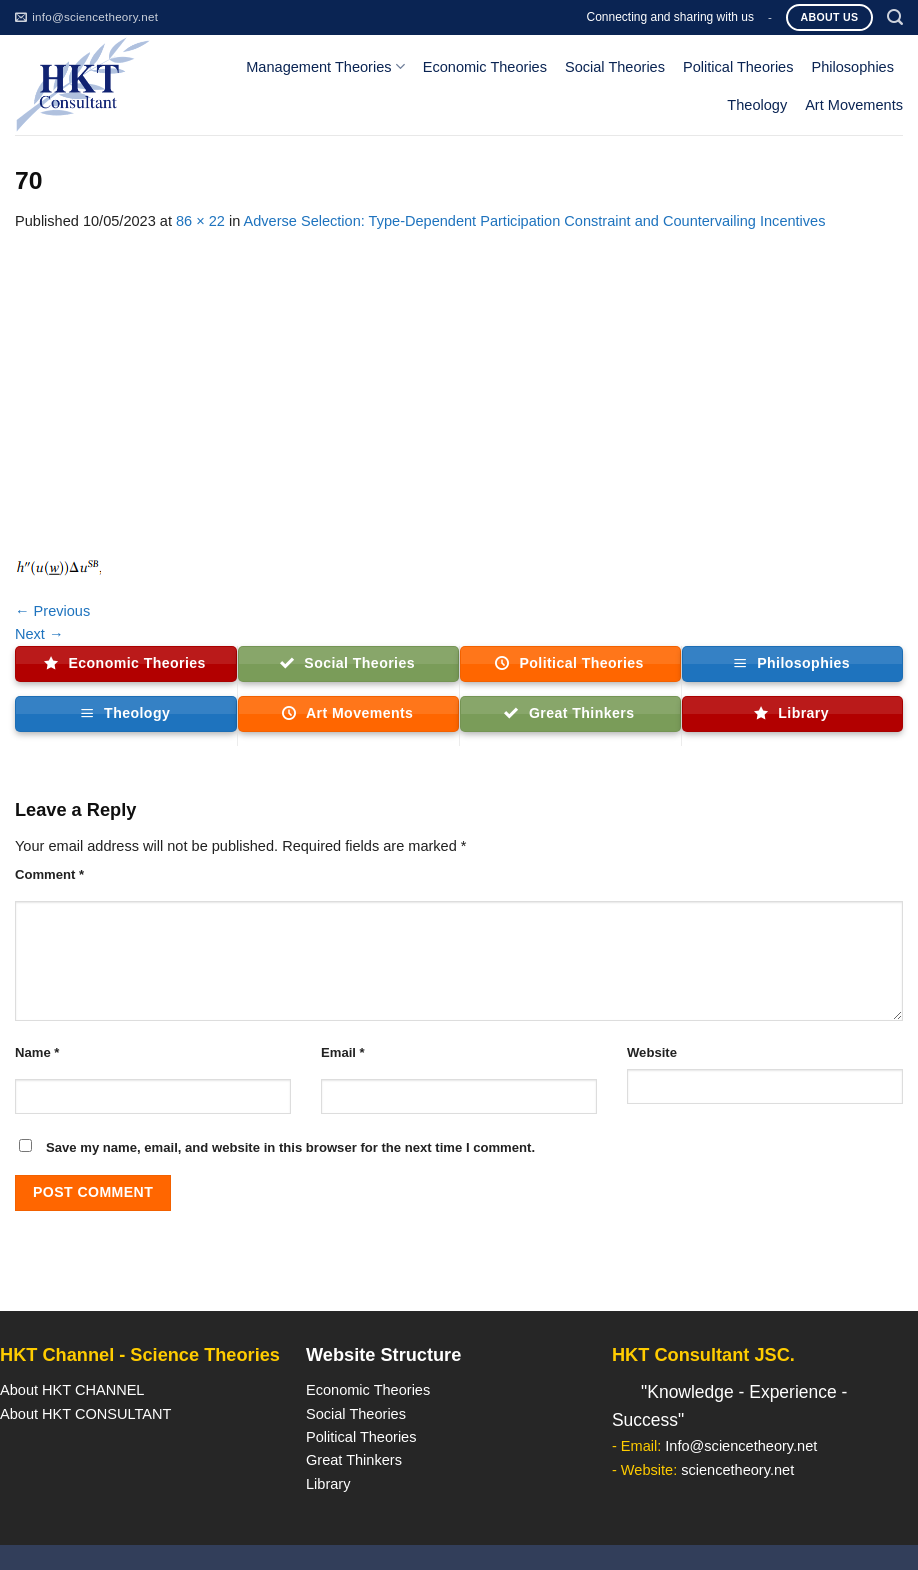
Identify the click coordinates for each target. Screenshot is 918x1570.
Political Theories (738, 67)
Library (328, 1484)
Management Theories (325, 66)
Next (39, 634)
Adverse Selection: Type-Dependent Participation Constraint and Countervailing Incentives (535, 221)
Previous (52, 611)
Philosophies (853, 67)
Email (343, 1052)
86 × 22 (200, 221)
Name (37, 1052)
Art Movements (854, 105)
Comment (49, 874)
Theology (757, 105)
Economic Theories (485, 67)
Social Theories (615, 67)
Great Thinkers (354, 1460)
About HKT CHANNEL (72, 1390)
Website (652, 1052)
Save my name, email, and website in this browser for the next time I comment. (290, 1147)
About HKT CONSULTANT (85, 1414)
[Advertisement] (459, 383)
